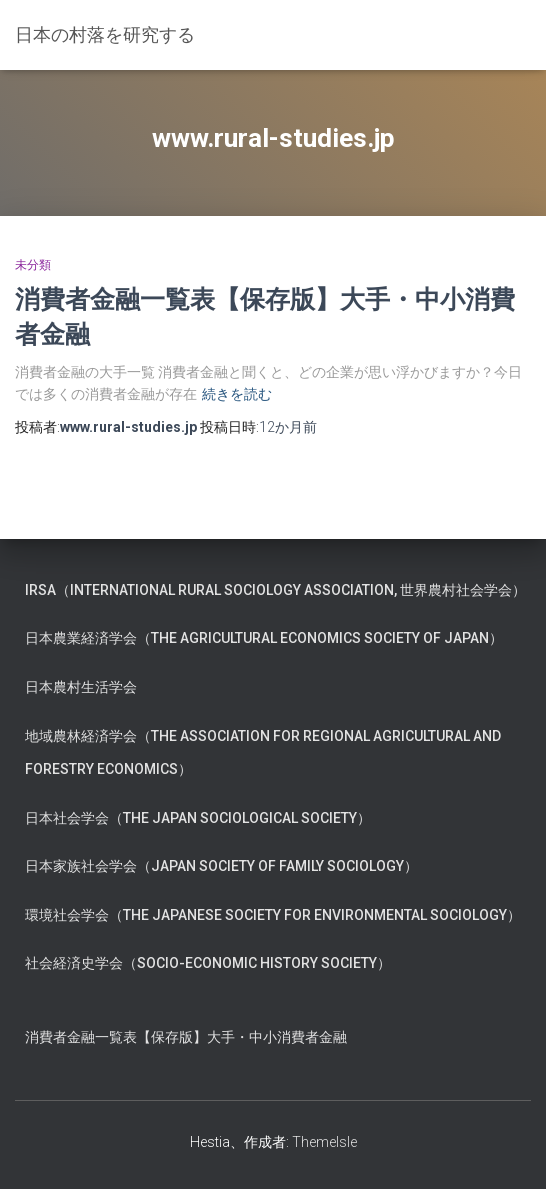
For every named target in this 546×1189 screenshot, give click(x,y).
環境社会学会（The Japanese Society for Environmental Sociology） (273, 915)
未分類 (33, 265)
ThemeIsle (324, 1142)
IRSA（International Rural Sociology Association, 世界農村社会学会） (275, 590)
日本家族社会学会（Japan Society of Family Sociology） (221, 866)
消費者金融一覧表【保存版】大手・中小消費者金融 (186, 1037)
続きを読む (237, 394)
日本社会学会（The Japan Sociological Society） (198, 818)
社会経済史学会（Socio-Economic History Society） (208, 963)
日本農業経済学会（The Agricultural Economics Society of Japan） (264, 638)
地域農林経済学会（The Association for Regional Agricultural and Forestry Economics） (263, 753)
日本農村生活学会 (81, 687)
